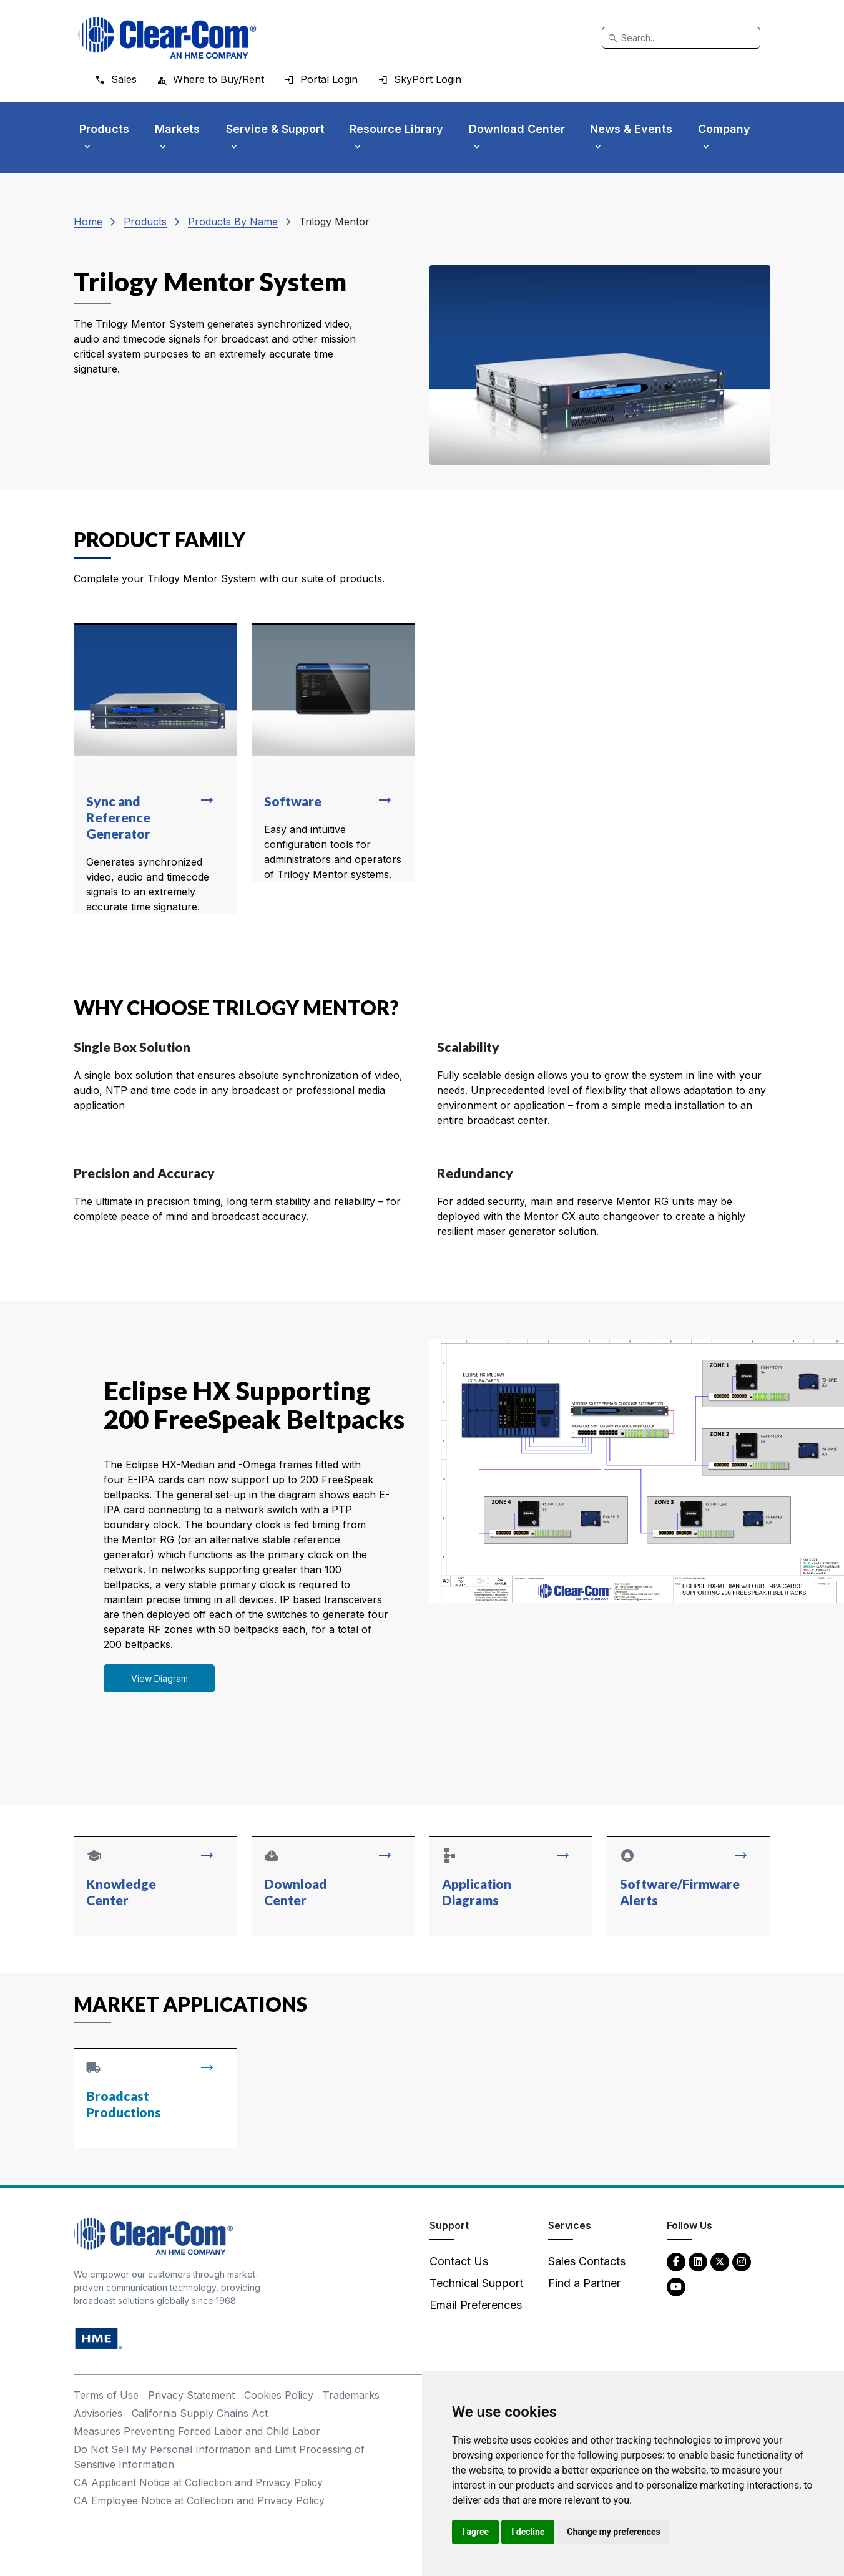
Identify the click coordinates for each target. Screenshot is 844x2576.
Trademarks (351, 2395)
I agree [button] (475, 2532)
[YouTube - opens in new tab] (676, 2286)
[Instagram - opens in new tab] (741, 2261)
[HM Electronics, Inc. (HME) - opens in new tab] (99, 2337)
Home (88, 221)
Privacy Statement (191, 2395)
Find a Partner (584, 2283)
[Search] (681, 38)
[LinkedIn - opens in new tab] (698, 2261)
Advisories (98, 2413)
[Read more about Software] (333, 752)
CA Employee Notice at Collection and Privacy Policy (199, 2500)
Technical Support (476, 2283)
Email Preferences (475, 2304)
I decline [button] (527, 2532)
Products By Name (233, 221)
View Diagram (159, 1678)
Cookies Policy (278, 2395)
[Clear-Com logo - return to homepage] (167, 38)
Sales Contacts (587, 2261)
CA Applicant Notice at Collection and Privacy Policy (198, 2482)
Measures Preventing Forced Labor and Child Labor (197, 2431)
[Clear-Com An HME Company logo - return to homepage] (153, 2235)
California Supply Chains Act (200, 2413)
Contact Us (458, 2261)
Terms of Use (106, 2395)
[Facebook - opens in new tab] (676, 2261)
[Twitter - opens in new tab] (719, 2261)
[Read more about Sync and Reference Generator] (155, 768)
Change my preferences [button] (613, 2532)
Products (145, 221)
